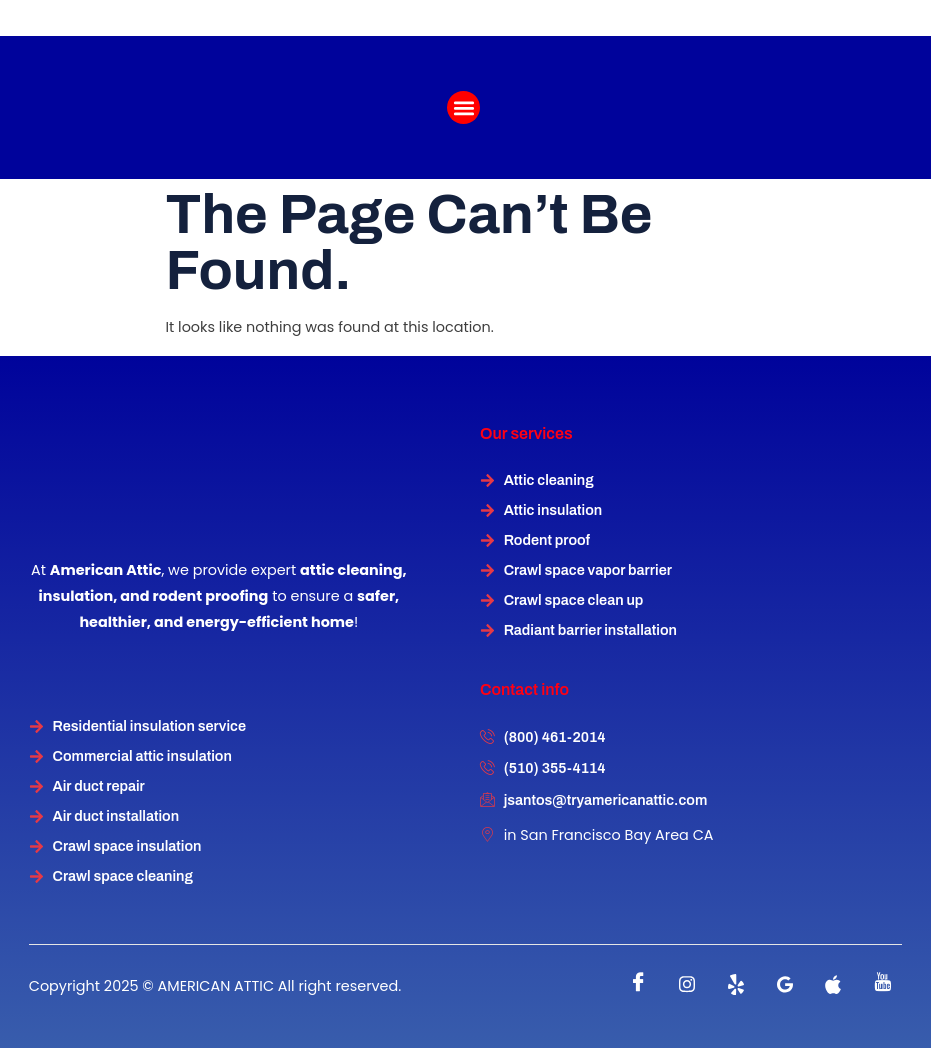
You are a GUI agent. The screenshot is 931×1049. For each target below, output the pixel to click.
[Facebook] (638, 985)
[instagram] (687, 985)
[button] (463, 107)
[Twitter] (736, 985)
